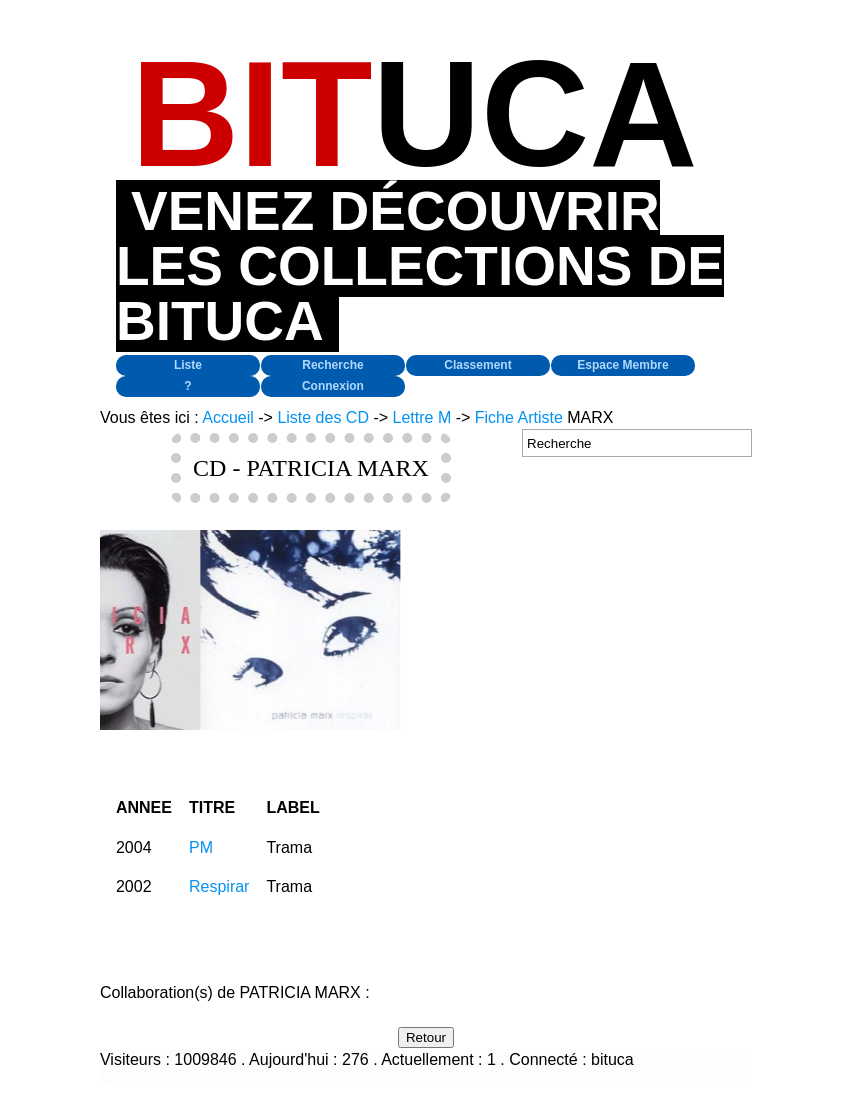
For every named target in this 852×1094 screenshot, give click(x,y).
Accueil (228, 417)
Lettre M (422, 417)
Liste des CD (323, 417)
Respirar (219, 886)
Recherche (332, 365)
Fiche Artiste (519, 417)
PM (201, 847)
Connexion (333, 386)
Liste (188, 365)
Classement (477, 365)
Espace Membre (622, 365)
